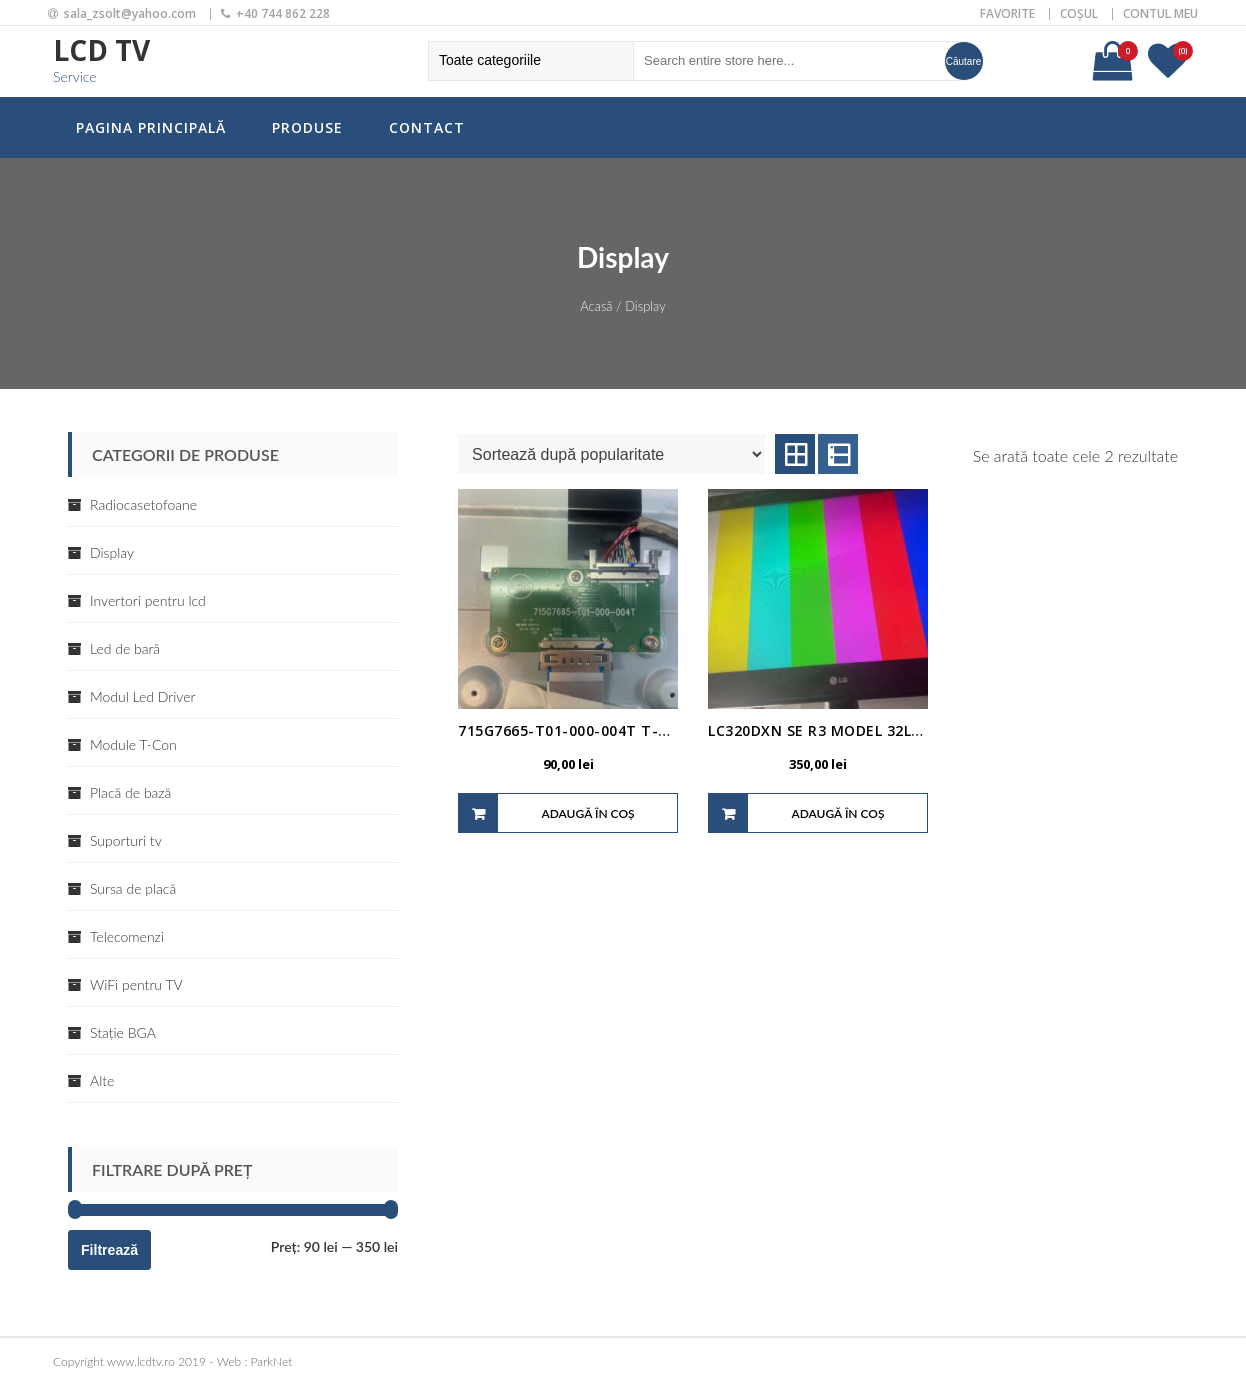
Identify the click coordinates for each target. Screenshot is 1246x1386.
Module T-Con (133, 744)
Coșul (1079, 13)
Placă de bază (130, 792)
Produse (307, 127)
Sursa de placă (133, 888)
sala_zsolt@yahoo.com (130, 13)
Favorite (1007, 13)
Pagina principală (151, 127)
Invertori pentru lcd (148, 600)
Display (112, 552)
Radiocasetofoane (143, 504)
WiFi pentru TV (136, 984)
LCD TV (101, 50)
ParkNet (272, 1361)
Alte (102, 1080)
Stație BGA (123, 1032)
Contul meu (1160, 13)
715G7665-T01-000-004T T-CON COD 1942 (611, 730)
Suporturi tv (126, 840)
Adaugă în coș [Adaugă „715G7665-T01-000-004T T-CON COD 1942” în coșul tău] (587, 813)
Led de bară (125, 648)
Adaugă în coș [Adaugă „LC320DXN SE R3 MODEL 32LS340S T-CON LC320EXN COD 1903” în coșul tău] (837, 813)
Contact (427, 127)
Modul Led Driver (142, 696)
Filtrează (109, 1250)
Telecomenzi (127, 936)
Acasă (596, 306)
